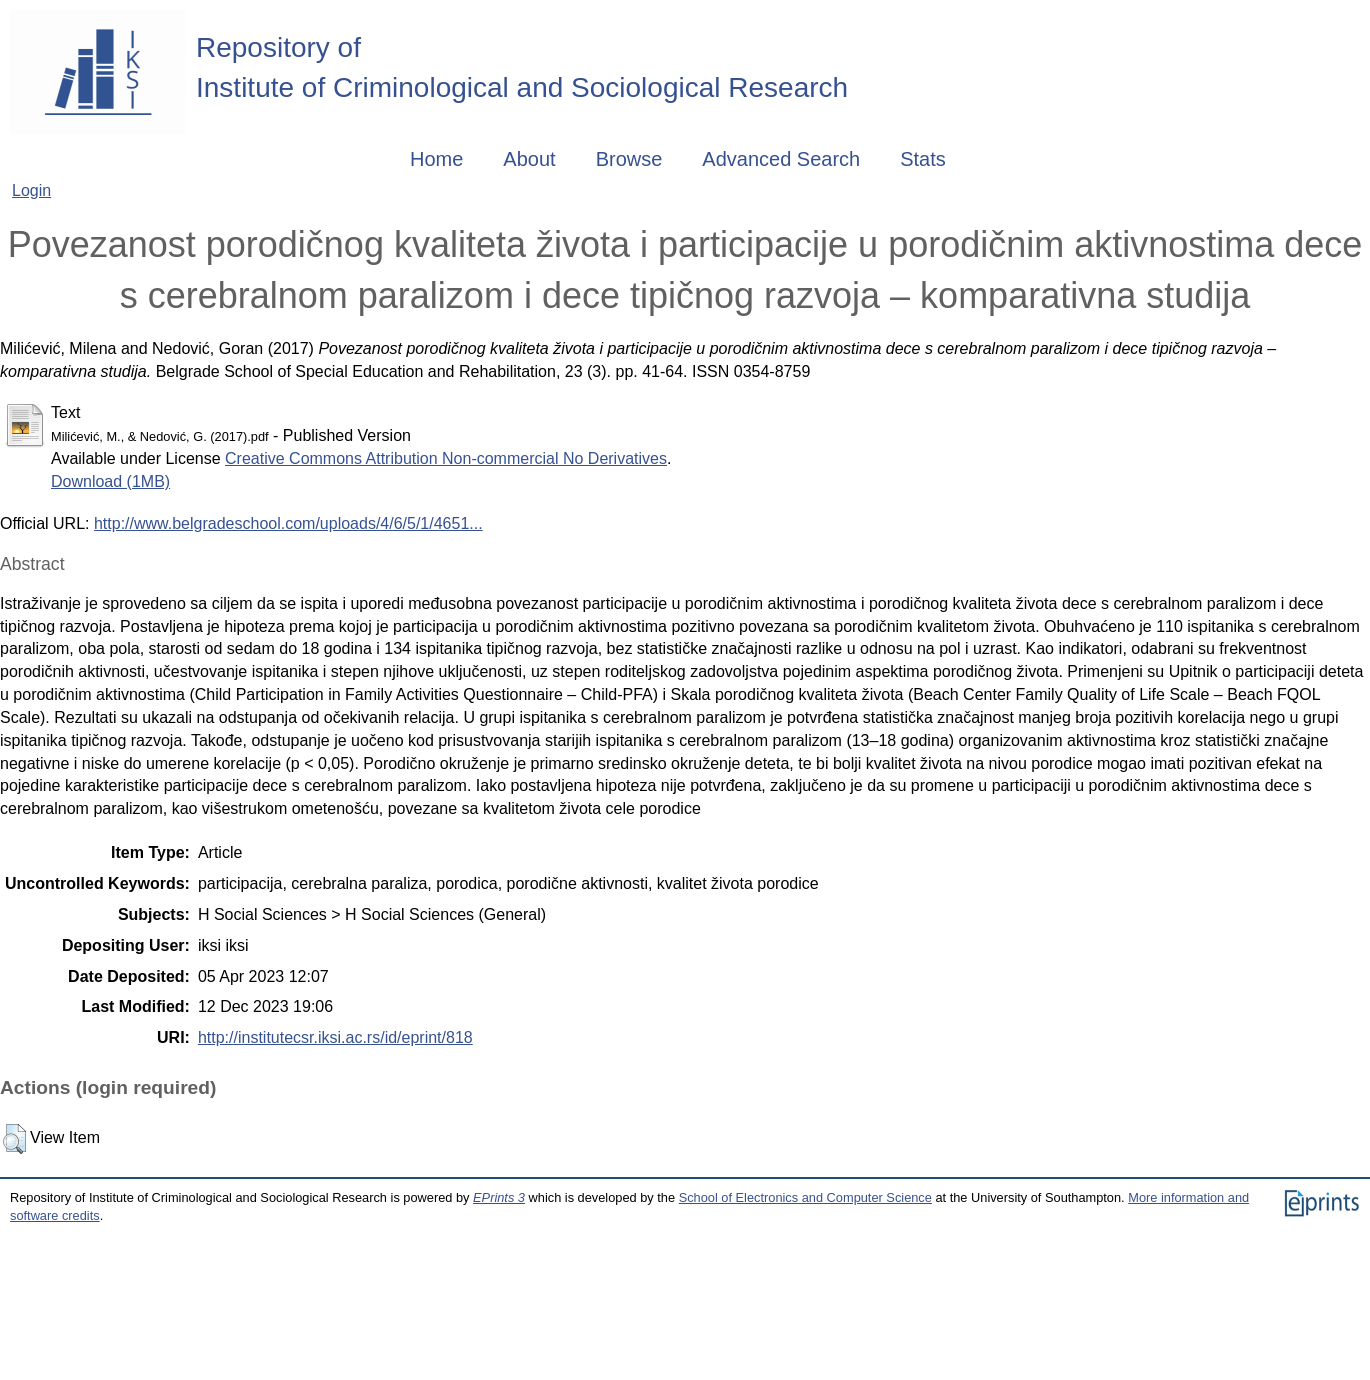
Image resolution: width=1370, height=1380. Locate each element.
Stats (923, 159)
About (529, 159)
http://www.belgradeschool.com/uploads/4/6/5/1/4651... (288, 523)
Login (31, 190)
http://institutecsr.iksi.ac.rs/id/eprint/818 (335, 1037)
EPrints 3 (499, 1197)
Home (436, 159)
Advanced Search (781, 159)
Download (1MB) (110, 481)
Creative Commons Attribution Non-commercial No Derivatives (446, 458)
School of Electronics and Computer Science (805, 1197)
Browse (629, 159)
